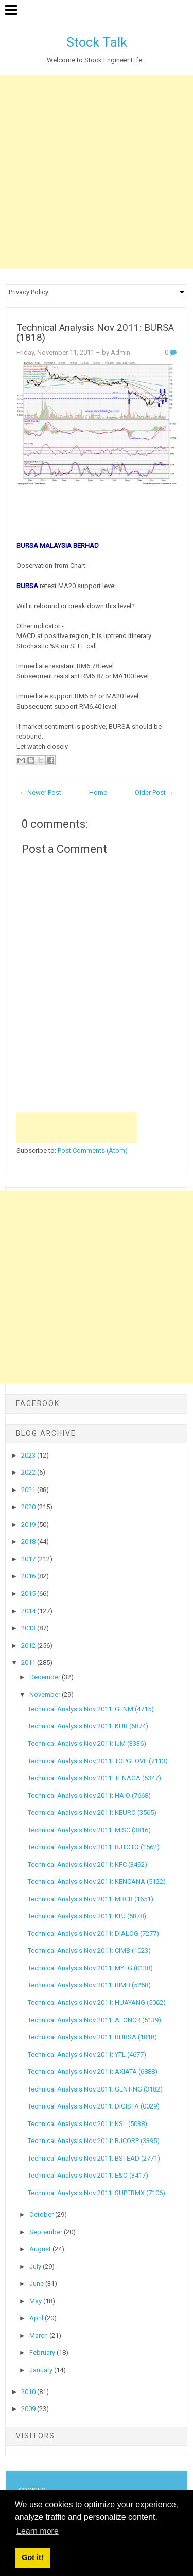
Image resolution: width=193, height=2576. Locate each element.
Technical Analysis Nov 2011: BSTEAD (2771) (94, 2158)
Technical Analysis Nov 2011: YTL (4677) (87, 2055)
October (42, 2214)
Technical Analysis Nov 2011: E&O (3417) (88, 2175)
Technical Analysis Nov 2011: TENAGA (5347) (94, 1778)
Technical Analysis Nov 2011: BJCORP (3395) (94, 2141)
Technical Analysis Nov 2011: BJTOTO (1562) (94, 1847)
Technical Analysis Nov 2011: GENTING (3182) (95, 2089)
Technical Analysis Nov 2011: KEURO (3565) (92, 1812)
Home (98, 792)
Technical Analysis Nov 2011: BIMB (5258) (89, 1985)
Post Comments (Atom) (93, 1151)
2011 (29, 1662)
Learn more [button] (37, 2531)
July (36, 2266)
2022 (29, 1472)
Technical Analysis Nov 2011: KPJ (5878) (87, 1916)
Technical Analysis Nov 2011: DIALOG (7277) (93, 1933)
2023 (29, 1455)
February (43, 2352)
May (36, 2301)
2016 (29, 1576)
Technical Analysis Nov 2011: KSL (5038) (87, 2124)
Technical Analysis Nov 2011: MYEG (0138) (90, 1968)
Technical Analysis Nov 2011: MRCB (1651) (90, 1899)
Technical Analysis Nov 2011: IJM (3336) (87, 1743)
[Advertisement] (96, 172)
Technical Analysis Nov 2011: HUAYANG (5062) (97, 2002)
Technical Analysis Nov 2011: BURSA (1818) (95, 332)
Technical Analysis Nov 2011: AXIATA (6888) (92, 2072)
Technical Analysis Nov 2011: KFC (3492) (87, 1864)
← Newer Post (40, 792)
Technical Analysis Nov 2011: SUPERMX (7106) (96, 2193)
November (45, 1694)
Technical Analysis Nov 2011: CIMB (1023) (89, 1950)
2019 (29, 1524)
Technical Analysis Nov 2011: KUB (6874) (88, 1726)
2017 (29, 1559)
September (46, 2232)
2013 (29, 1628)
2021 (29, 1490)
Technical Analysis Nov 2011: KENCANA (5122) (97, 1881)
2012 (29, 1645)
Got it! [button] (32, 2557)
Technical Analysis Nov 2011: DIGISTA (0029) (94, 2106)
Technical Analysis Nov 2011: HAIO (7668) (89, 1795)
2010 (29, 2392)
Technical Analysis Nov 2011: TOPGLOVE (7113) (98, 1761)
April (37, 2318)
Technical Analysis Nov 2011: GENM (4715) (91, 1709)
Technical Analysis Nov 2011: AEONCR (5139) (94, 2020)
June (37, 2283)
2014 (29, 1611)
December (45, 1677)
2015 (29, 1593)
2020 (29, 1507)
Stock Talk (96, 42)
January (41, 2370)
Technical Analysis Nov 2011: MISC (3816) (89, 1830)
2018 (29, 1541)
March (39, 2335)
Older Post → (154, 792)
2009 (29, 2409)
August (40, 2249)
